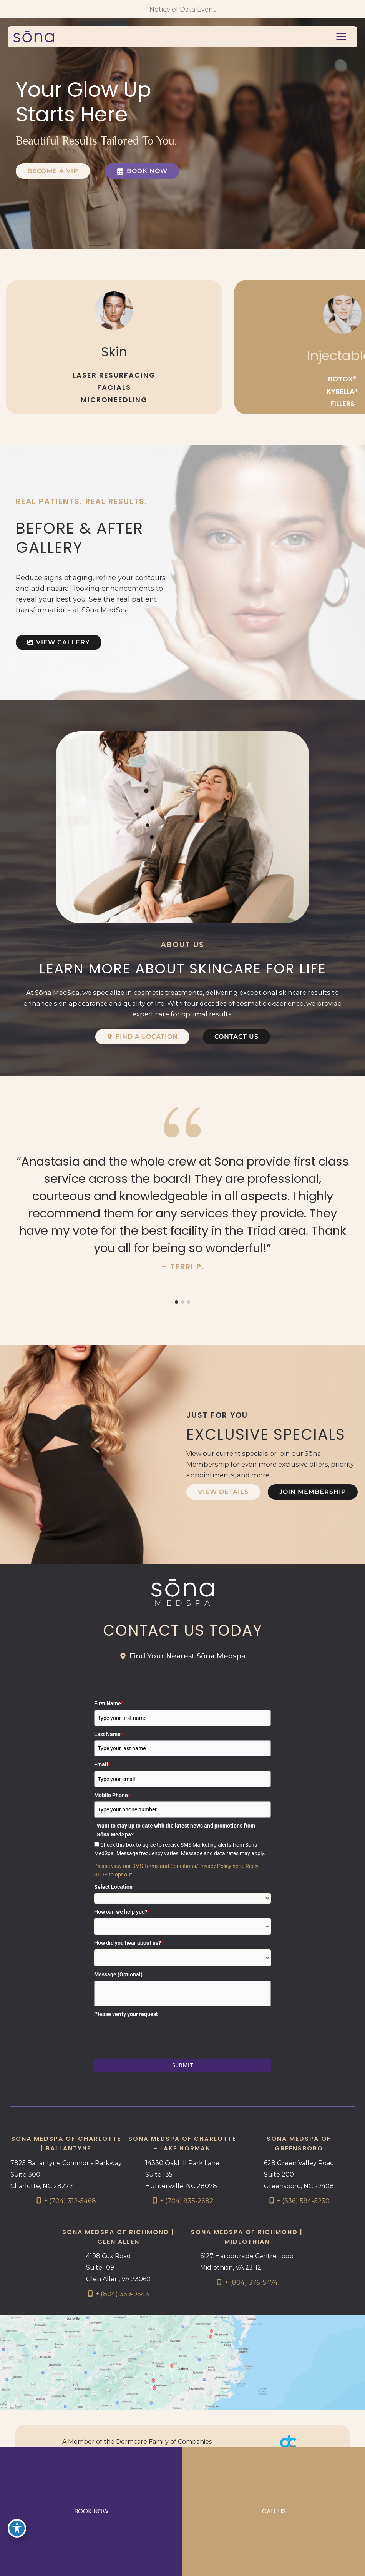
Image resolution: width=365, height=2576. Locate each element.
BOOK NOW (91, 2511)
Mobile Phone (112, 1795)
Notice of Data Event (182, 9)
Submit (182, 2065)
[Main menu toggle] (341, 36)
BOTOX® (342, 379)
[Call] (66, 2200)
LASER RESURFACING (114, 375)
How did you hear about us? (128, 1943)
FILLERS (342, 403)
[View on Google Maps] (182, 2361)
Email (102, 1764)
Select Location (114, 1887)
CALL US (273, 2511)
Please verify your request (127, 2014)
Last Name (108, 1734)
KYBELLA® (342, 391)
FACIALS (114, 387)
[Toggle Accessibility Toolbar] (17, 2528)
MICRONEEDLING (114, 399)
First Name (108, 1703)
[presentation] (152, 2035)
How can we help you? (122, 1912)
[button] (53, 171)
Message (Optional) (118, 1974)
